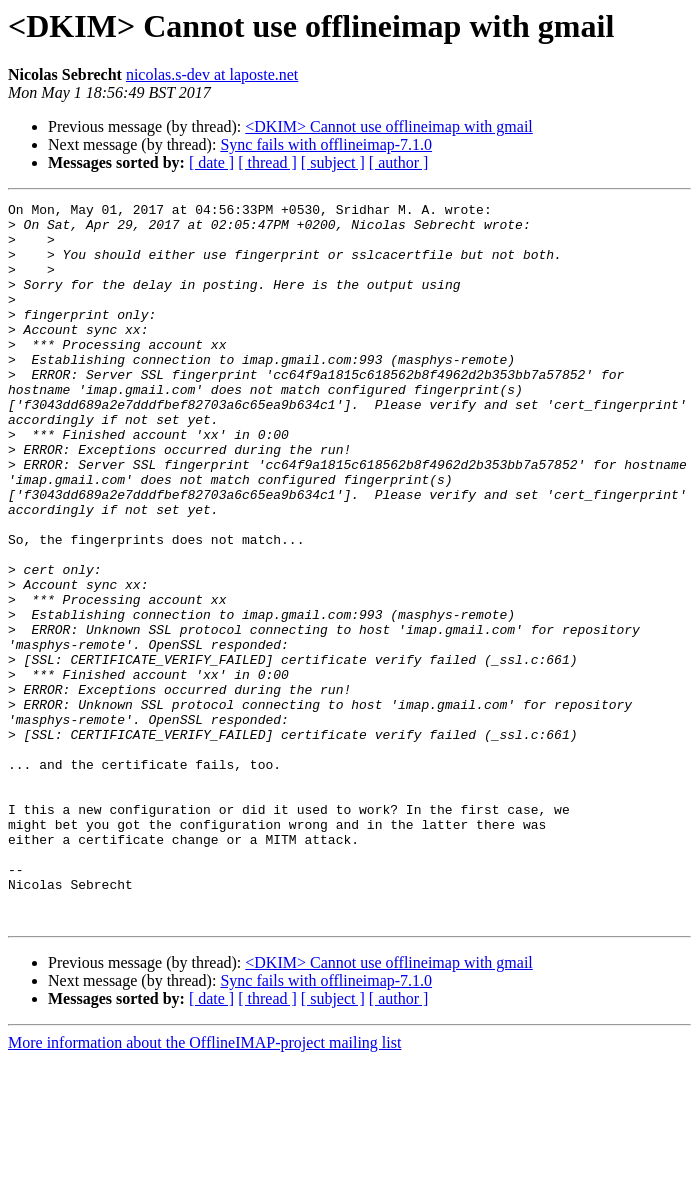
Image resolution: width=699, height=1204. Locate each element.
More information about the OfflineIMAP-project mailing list (204, 1186)
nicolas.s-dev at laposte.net (212, 74)
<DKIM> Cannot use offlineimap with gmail (389, 126)
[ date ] (211, 162)
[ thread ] (267, 162)
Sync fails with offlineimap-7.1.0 (326, 144)
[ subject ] (333, 162)
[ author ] (399, 162)
